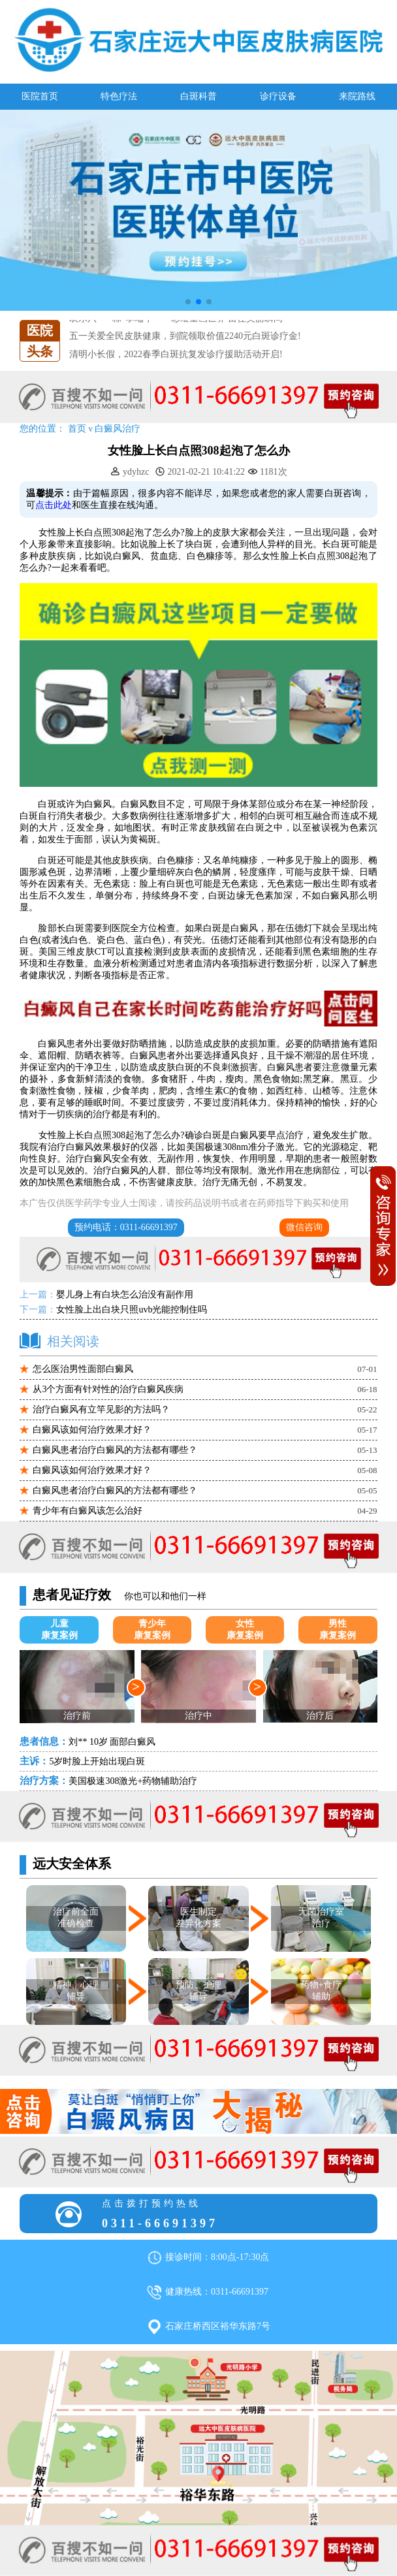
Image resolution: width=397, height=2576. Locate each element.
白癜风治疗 (117, 429)
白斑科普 (198, 96)
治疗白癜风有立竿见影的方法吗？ (101, 1409)
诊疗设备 (278, 96)
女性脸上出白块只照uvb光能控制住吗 (131, 1309)
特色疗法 (119, 96)
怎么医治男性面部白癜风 (83, 1369)
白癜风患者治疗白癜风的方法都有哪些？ (115, 1450)
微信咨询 (304, 1227)
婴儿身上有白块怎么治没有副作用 (124, 1294)
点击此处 (53, 505)
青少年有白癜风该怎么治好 (87, 1511)
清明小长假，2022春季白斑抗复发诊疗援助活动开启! (176, 354)
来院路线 (357, 96)
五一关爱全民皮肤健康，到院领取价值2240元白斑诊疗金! (185, 337)
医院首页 (40, 96)
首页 (77, 429)
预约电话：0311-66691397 (126, 1227)
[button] (188, 301)
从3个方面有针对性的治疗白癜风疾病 (108, 1389)
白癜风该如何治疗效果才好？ (92, 1430)
